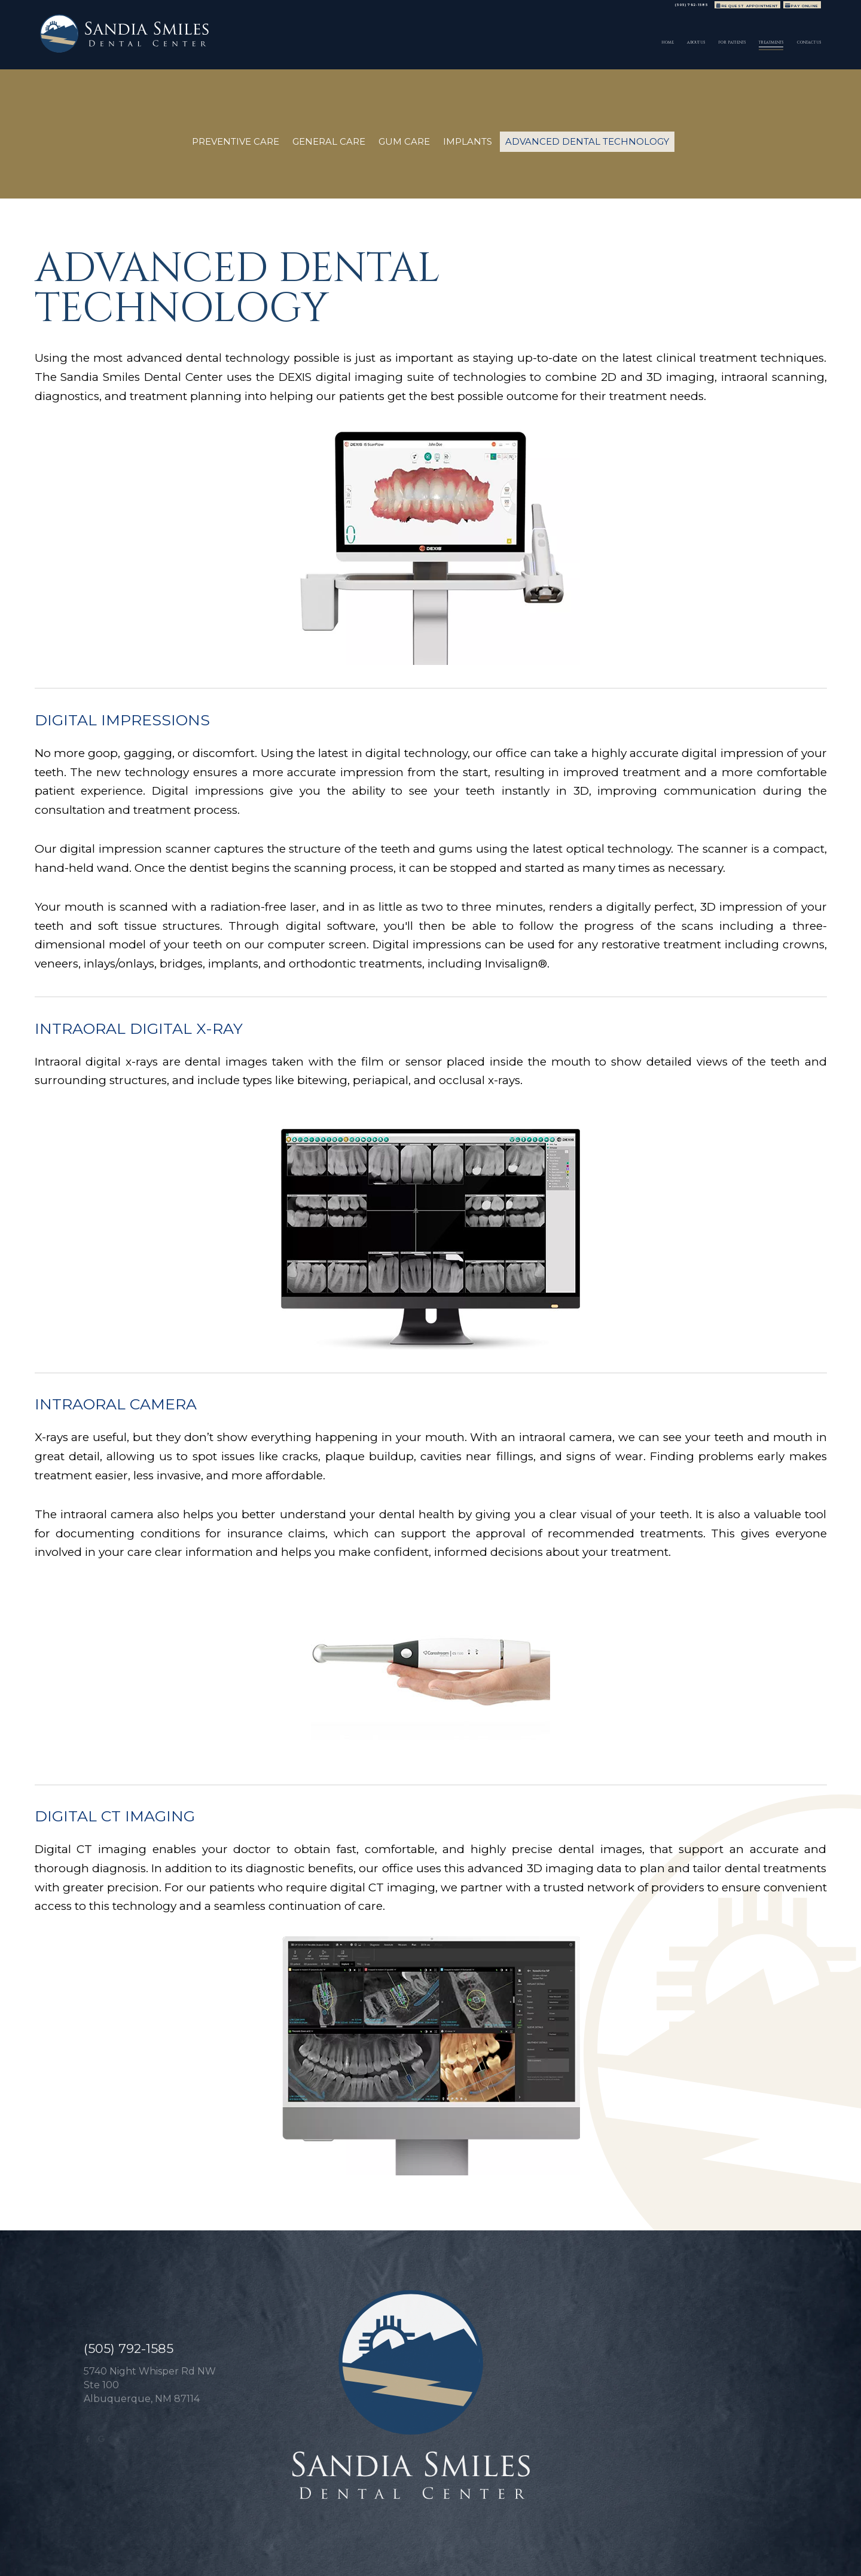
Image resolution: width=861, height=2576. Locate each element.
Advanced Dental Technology (587, 141)
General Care (328, 141)
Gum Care (404, 141)
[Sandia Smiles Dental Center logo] (142, 39)
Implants (467, 141)
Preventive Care (235, 141)
